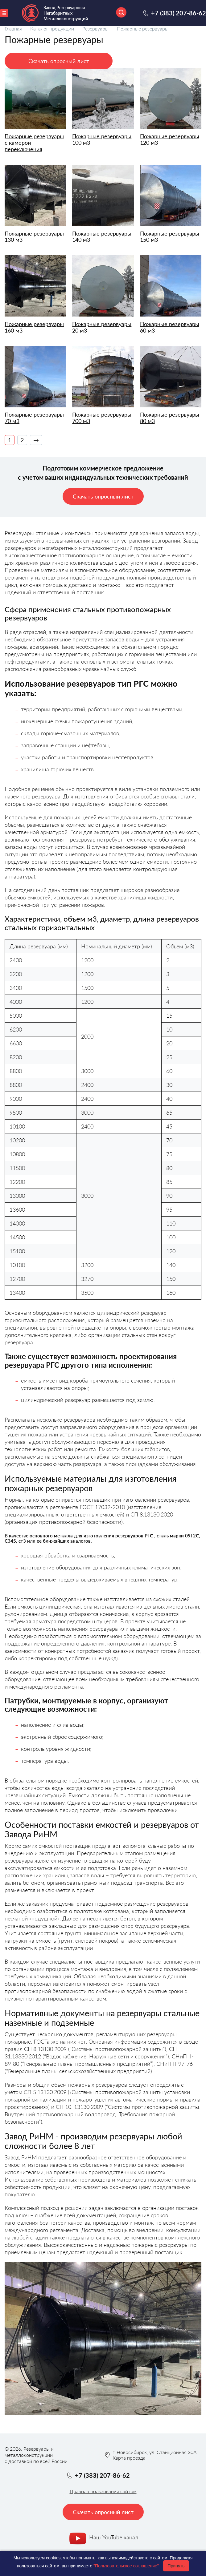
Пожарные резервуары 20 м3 (101, 327)
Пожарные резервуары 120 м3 (169, 139)
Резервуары (95, 28)
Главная (13, 28)
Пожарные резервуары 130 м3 (34, 236)
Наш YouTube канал (113, 2537)
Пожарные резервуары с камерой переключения (34, 142)
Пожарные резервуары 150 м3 (169, 236)
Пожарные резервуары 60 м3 (169, 327)
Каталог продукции (52, 28)
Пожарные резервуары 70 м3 (34, 417)
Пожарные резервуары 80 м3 (169, 417)
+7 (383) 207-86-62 (178, 13)
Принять (176, 2565)
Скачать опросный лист (58, 61)
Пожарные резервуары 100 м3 (101, 139)
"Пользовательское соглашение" (126, 2565)
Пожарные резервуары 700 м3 (101, 417)
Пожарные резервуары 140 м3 (101, 236)
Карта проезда (129, 2458)
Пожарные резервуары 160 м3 (34, 327)
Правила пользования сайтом (103, 2491)
